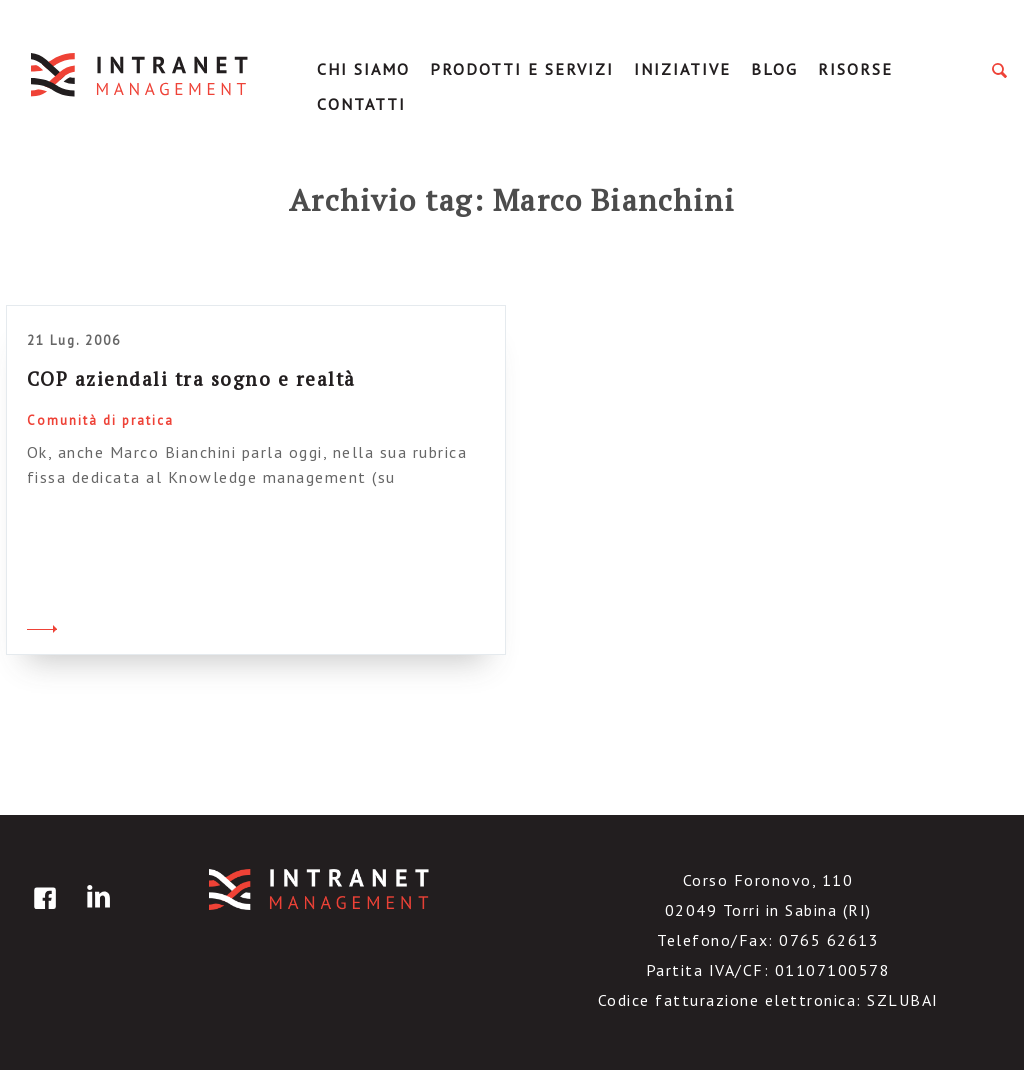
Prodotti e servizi (522, 69)
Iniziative (682, 69)
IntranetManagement (141, 74)
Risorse (855, 69)
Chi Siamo (363, 69)
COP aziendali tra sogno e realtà (191, 378)
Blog (774, 69)
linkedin (95, 912)
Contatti (361, 104)
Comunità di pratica (100, 420)
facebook (42, 912)
